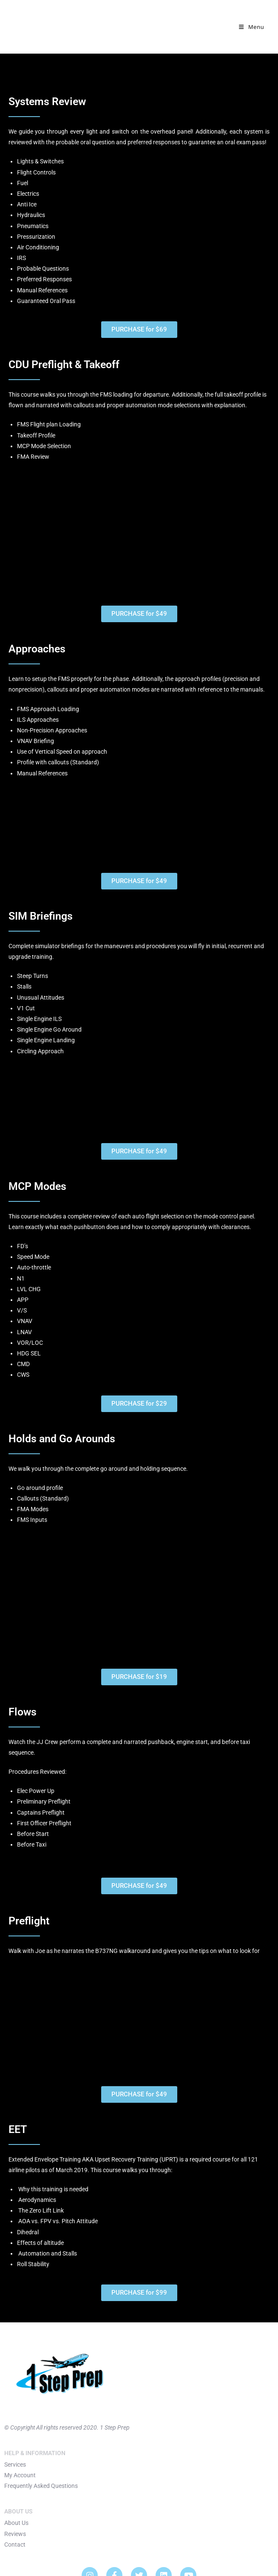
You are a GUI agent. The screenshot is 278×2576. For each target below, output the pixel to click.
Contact (15, 2544)
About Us (16, 2522)
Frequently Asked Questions (41, 2485)
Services (15, 2464)
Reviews (15, 2533)
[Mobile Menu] (251, 27)
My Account (20, 2475)
